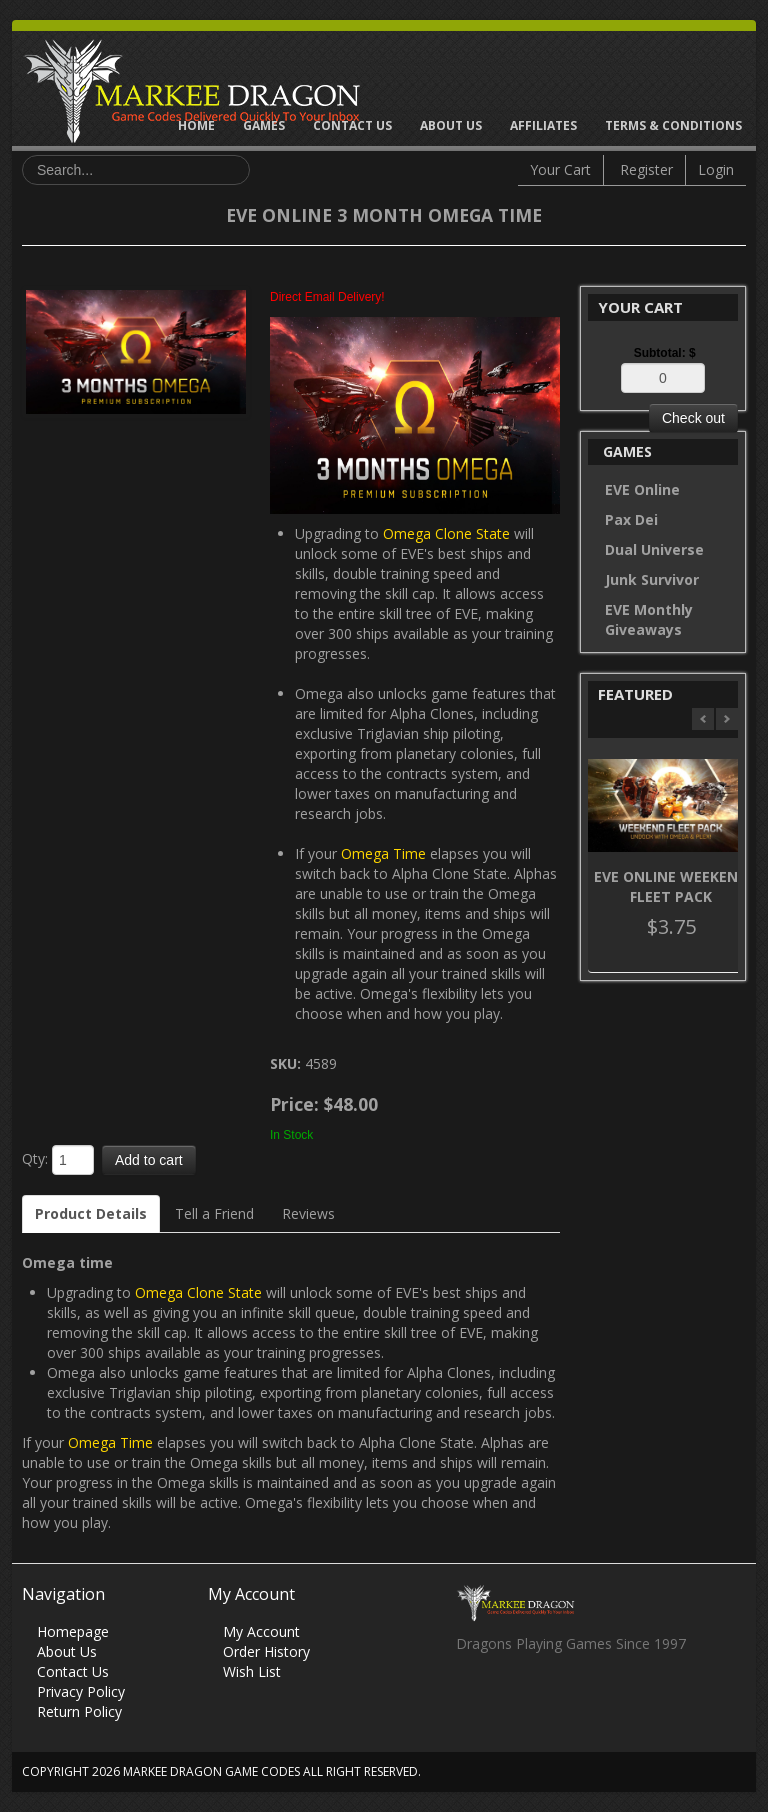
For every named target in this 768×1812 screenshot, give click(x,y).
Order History (266, 1651)
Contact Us (352, 125)
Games (264, 125)
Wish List (252, 1671)
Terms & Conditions (673, 125)
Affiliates (543, 125)
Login (716, 169)
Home (196, 125)
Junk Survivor (652, 579)
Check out (693, 418)
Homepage (73, 1631)
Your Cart (560, 169)
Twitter (509, 1698)
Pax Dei (631, 519)
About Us (451, 125)
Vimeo (587, 1698)
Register (646, 169)
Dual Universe (654, 549)
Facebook (470, 1698)
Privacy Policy (81, 1691)
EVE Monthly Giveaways (649, 619)
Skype (548, 1698)
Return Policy (79, 1711)
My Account (261, 1631)
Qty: (35, 1158)
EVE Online (642, 489)
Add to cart (149, 1160)
